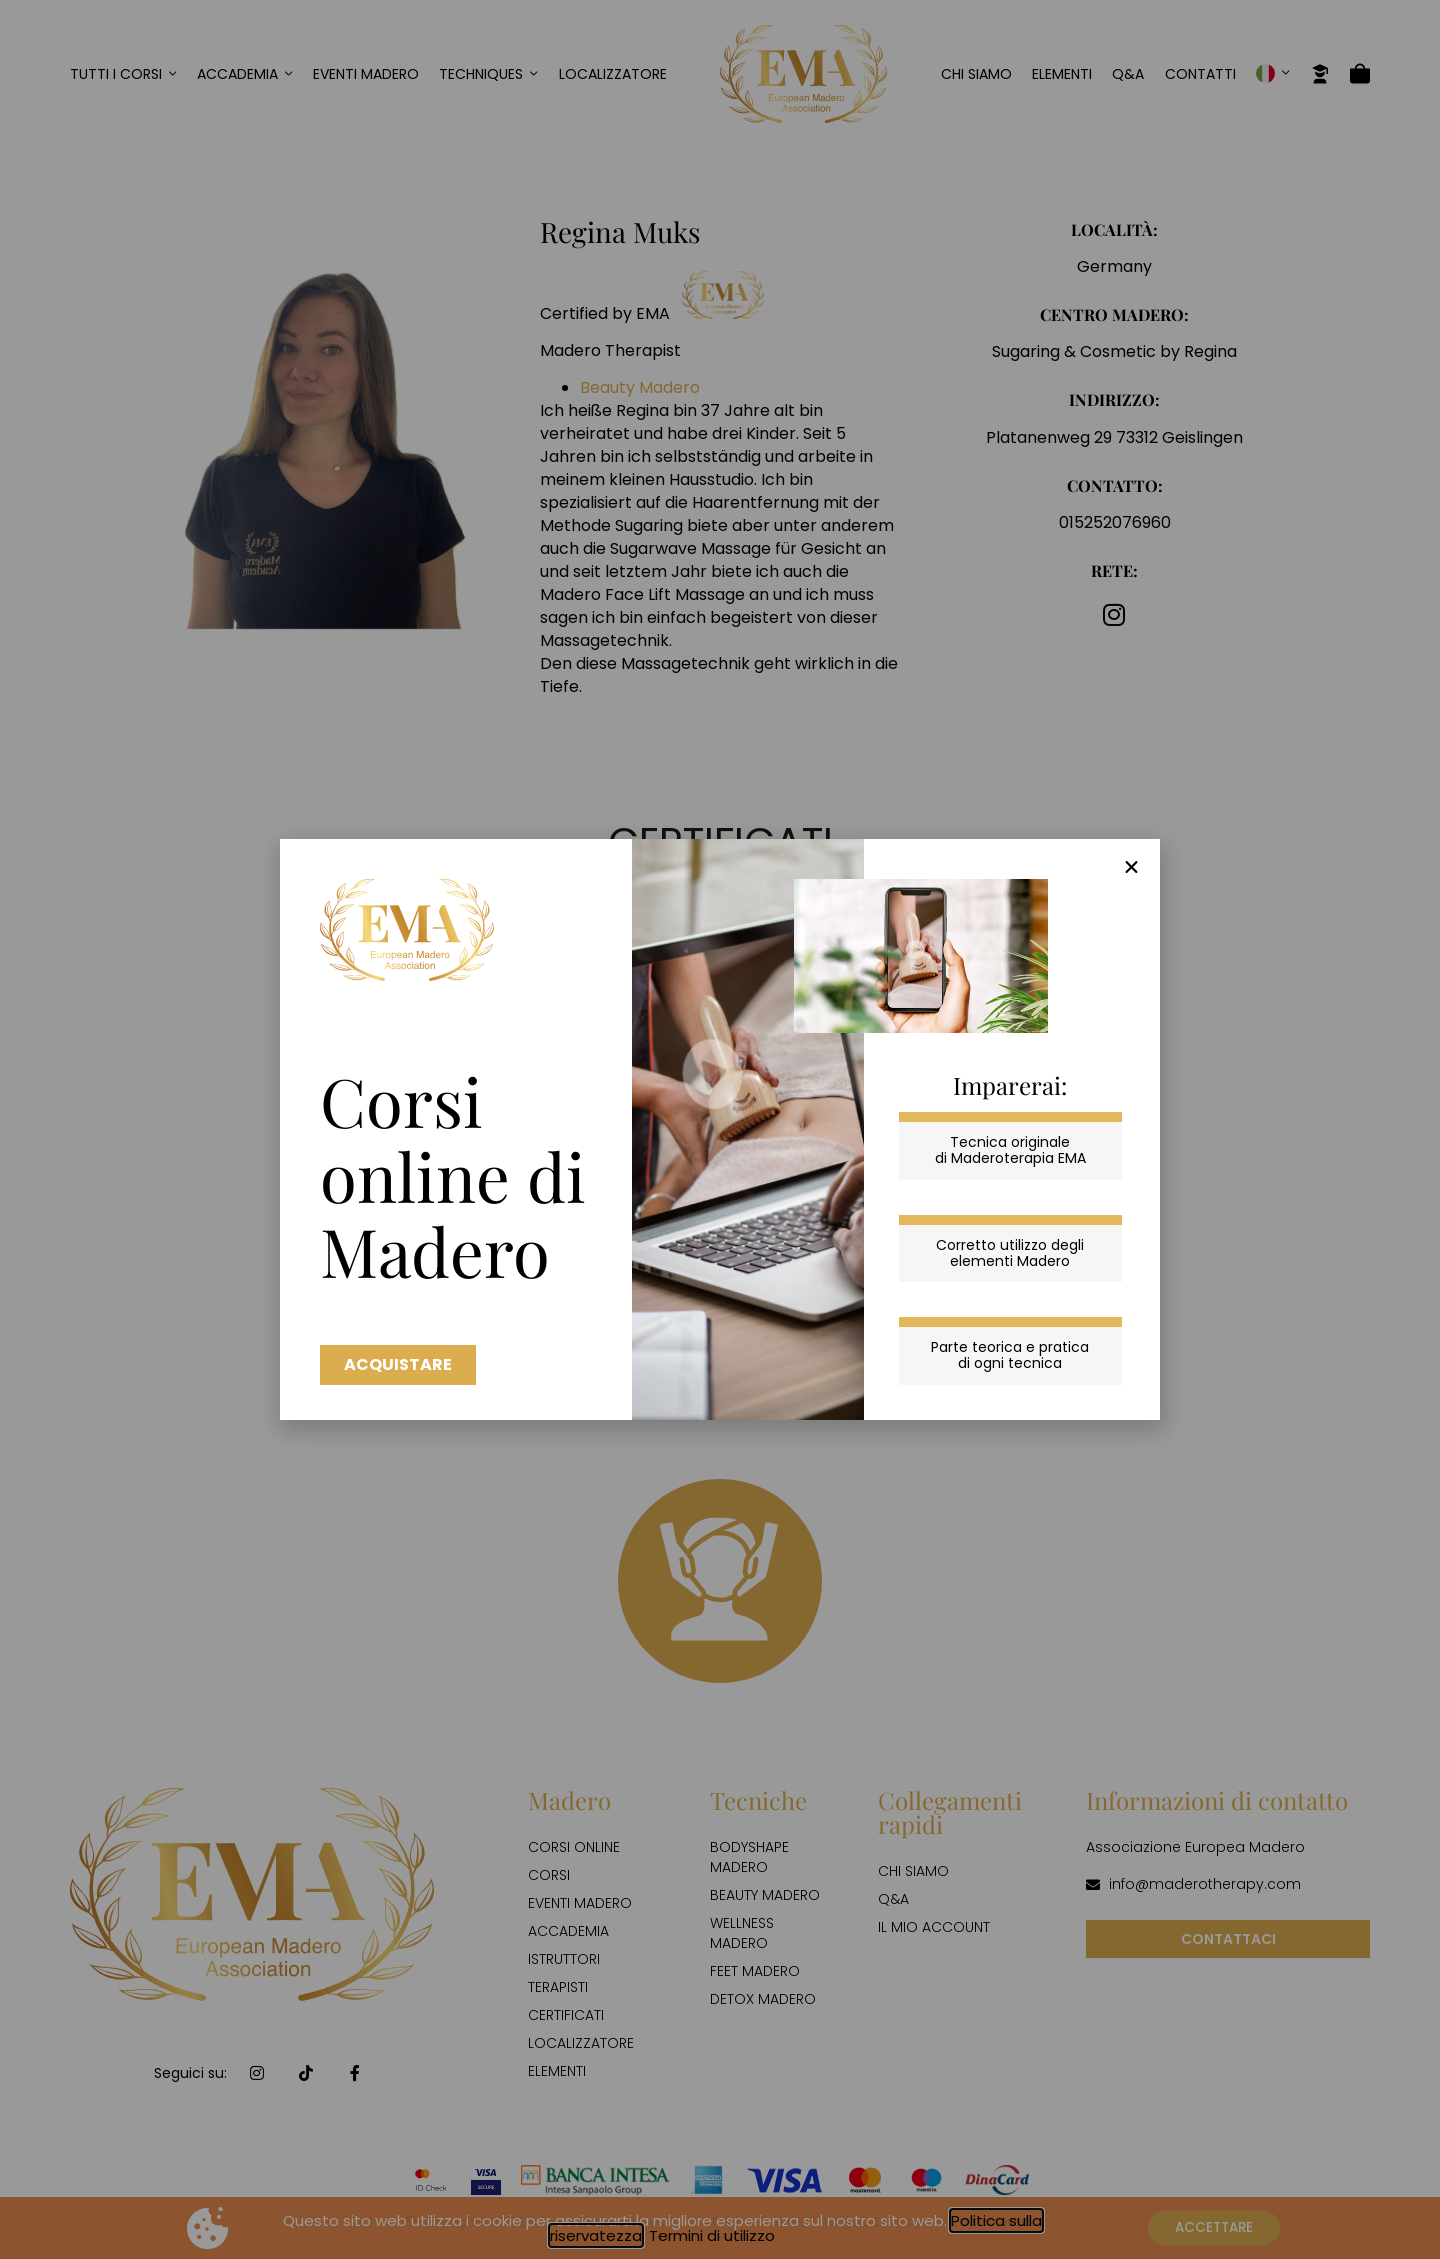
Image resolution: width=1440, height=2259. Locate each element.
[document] (720, 1129)
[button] (1131, 867)
